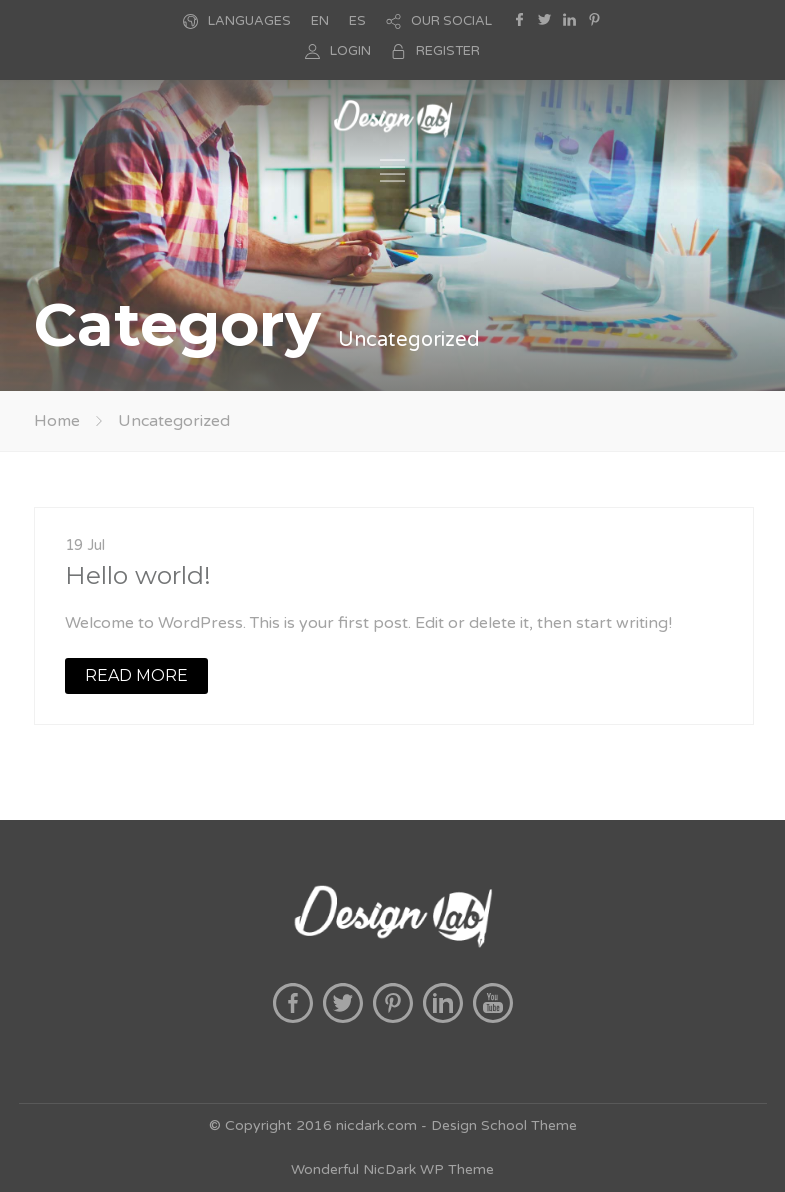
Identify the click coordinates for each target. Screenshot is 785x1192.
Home (57, 421)
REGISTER (448, 51)
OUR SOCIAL (451, 21)
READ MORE (136, 675)
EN (320, 21)
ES (357, 21)
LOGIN (350, 51)
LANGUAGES (249, 21)
